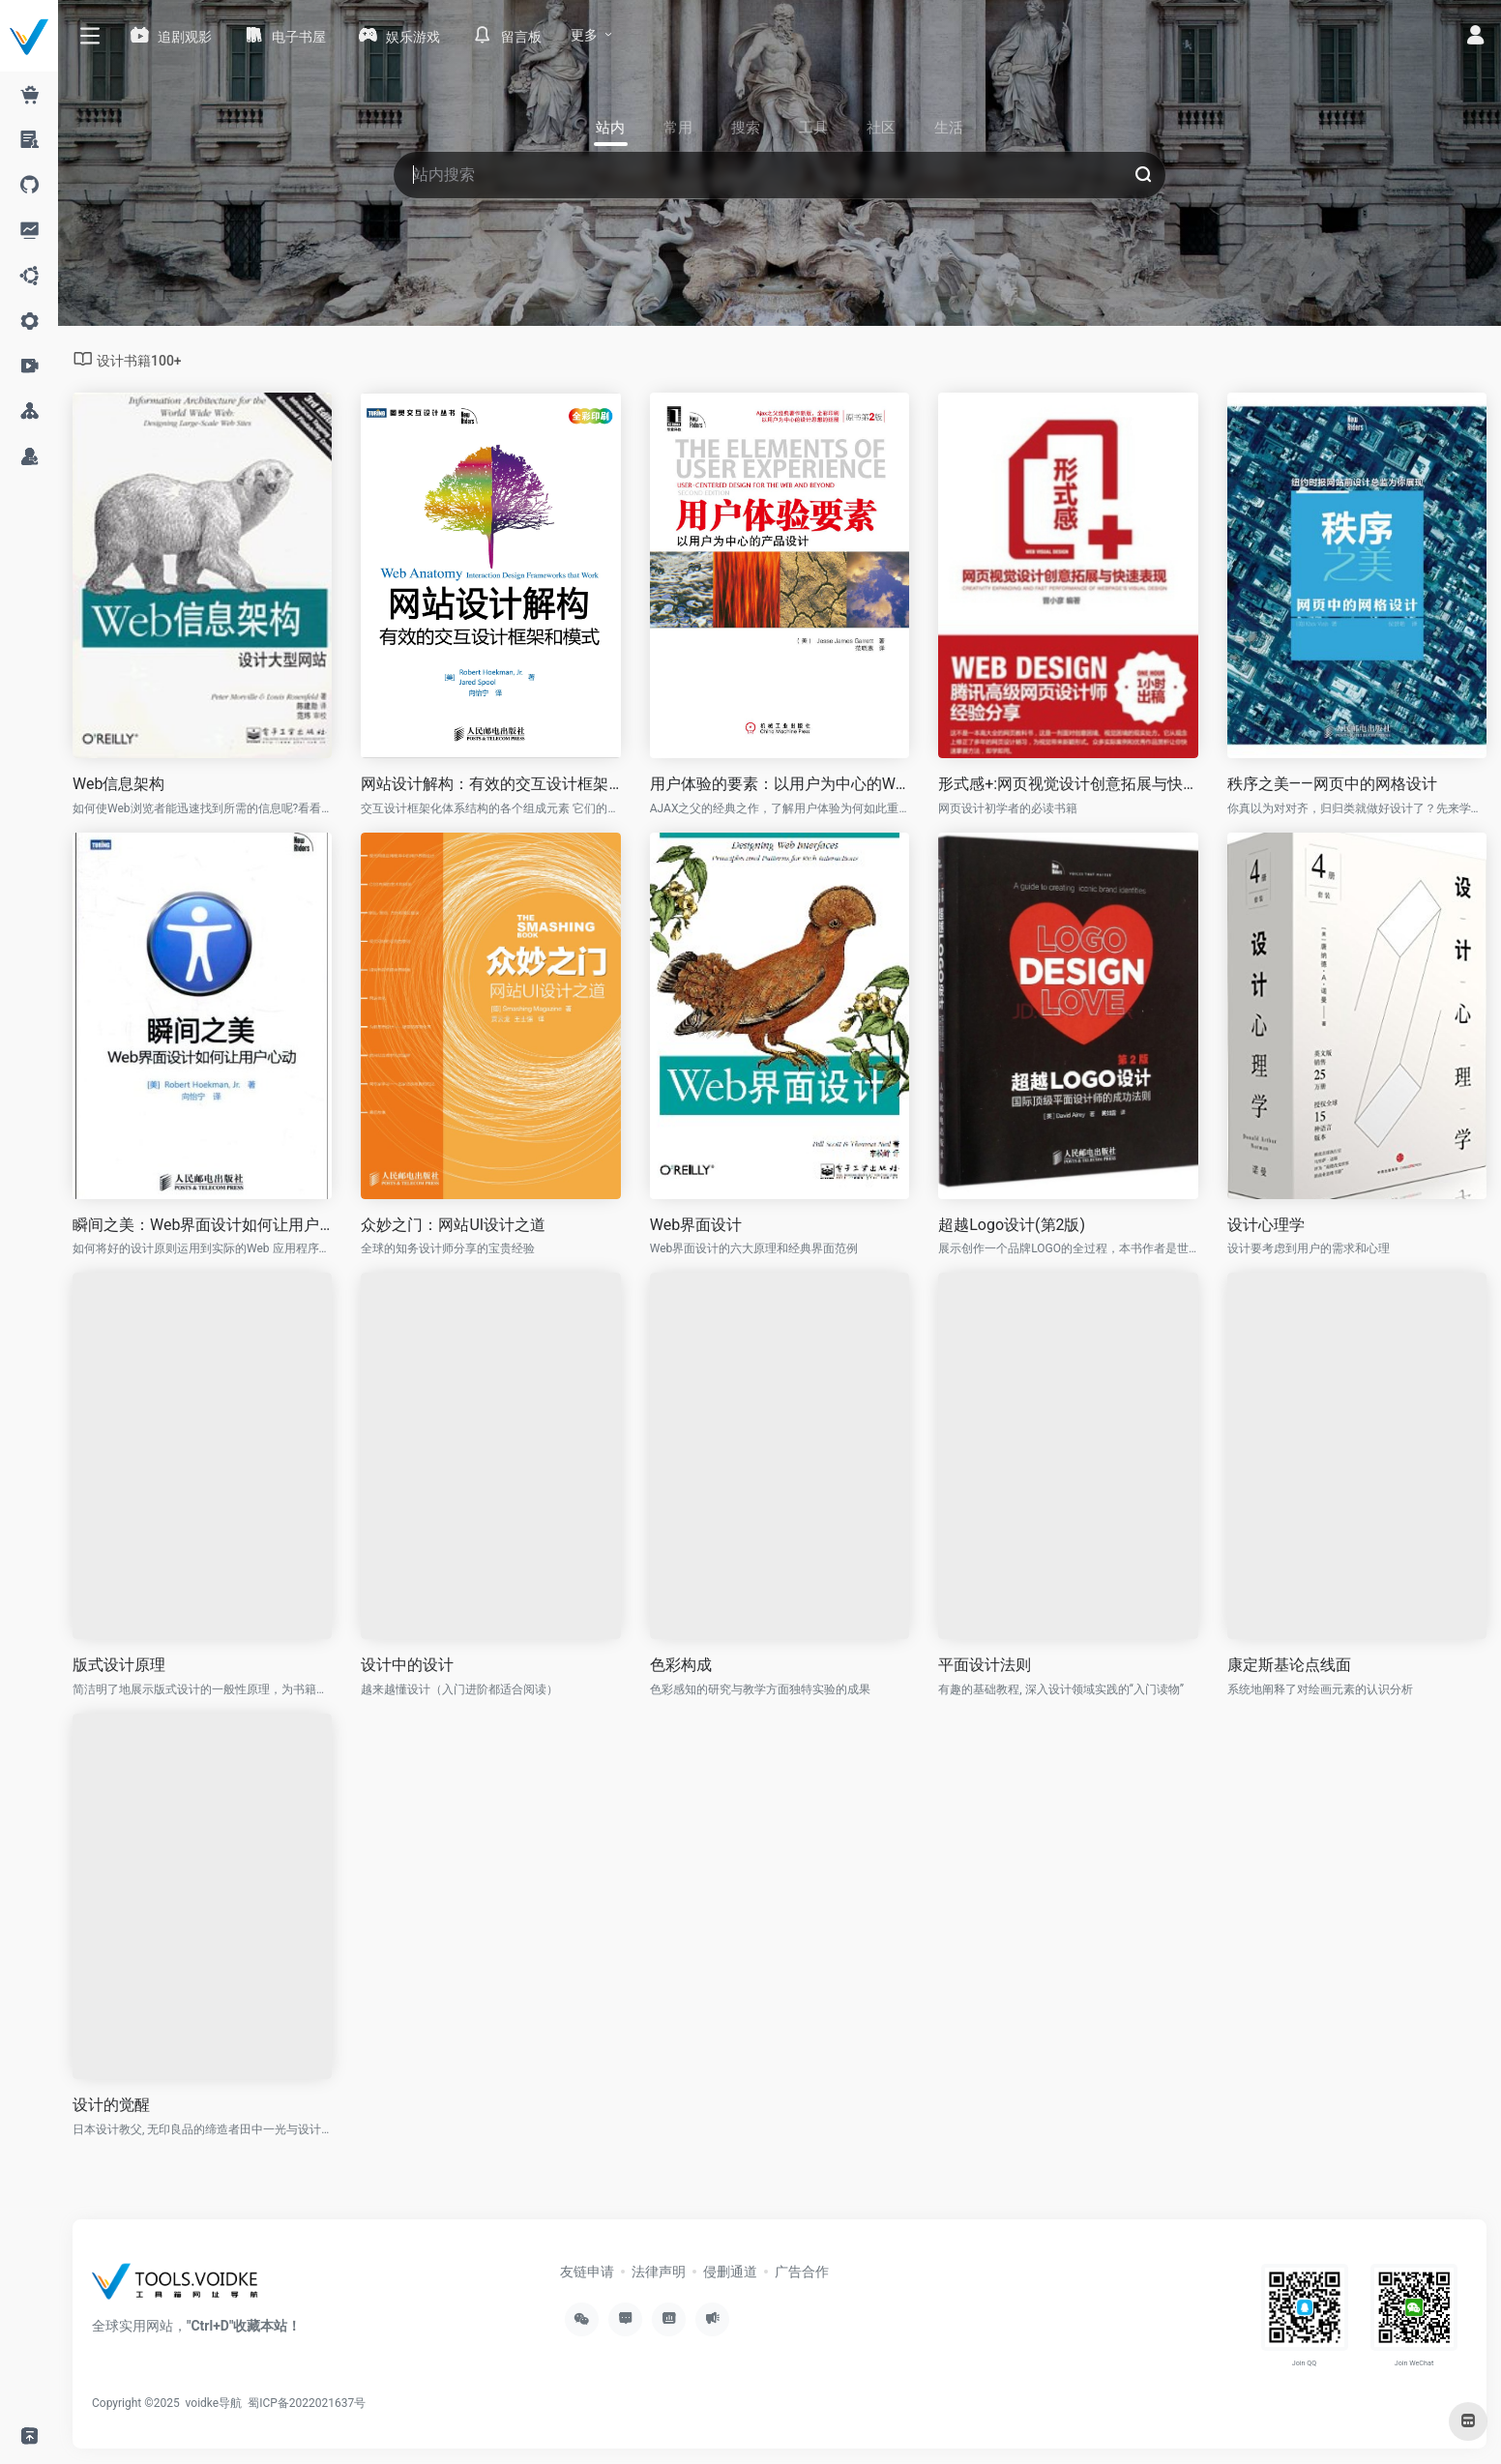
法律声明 (659, 2271)
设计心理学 (1266, 1225)
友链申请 (587, 2271)
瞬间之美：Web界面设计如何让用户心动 (202, 1225)
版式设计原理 (119, 1665)
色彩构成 (681, 1665)
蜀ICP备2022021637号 (307, 2403)
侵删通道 (730, 2271)
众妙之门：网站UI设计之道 (453, 1225)
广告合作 (802, 2271)
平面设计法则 (984, 1665)
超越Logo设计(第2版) (1011, 1225)
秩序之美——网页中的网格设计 (1332, 784)
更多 (584, 35)
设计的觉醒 (111, 2105)
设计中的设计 (407, 1665)
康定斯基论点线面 (1289, 1665)
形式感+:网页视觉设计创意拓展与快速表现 (1067, 784)
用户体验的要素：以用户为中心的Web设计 (779, 784)
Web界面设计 (696, 1225)
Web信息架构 (118, 784)
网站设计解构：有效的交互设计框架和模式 (490, 784)
